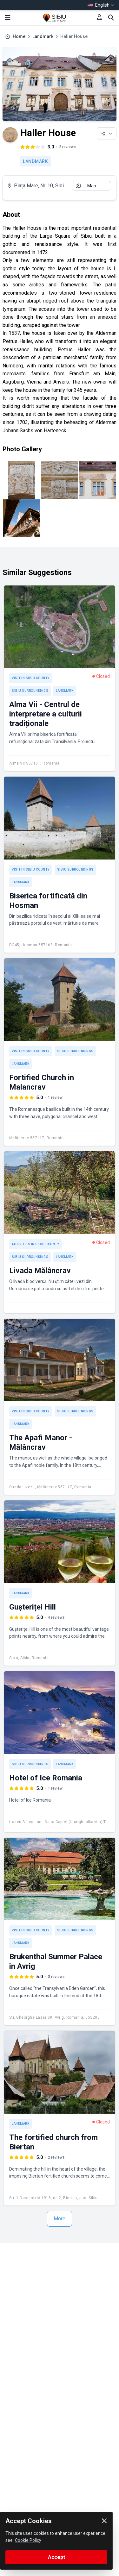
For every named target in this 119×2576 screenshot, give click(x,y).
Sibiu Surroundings (30, 690)
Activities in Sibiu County (35, 1244)
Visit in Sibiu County (31, 678)
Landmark (42, 36)
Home (19, 36)
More (59, 2219)
